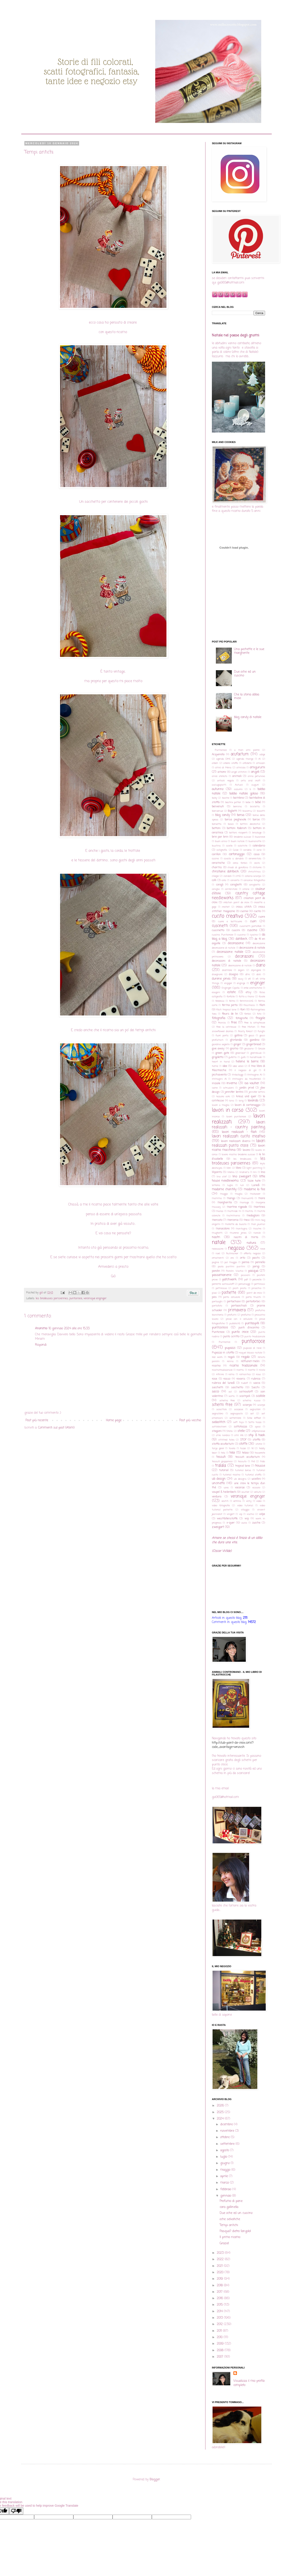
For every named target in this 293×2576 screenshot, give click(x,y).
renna (230, 1361)
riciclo (262, 1370)
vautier (245, 1492)
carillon (216, 854)
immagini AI (219, 1079)
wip (247, 1518)
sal (230, 1392)
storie (259, 1444)
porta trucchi (253, 1297)
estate (231, 992)
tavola (232, 1448)
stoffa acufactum (223, 1444)
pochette (229, 1292)
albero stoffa (230, 763)
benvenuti (218, 806)
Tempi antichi (229, 2225)
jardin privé (246, 1088)
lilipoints (217, 1172)
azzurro (238, 789)
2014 (220, 2311)
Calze (235, 850)
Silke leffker (254, 1418)
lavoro (246, 1150)
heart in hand (221, 1062)
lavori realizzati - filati (239, 1132)
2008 (221, 2350)
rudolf (244, 1383)
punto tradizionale (254, 1336)
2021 (220, 2266)
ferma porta (230, 1005)
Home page (113, 1420)
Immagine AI (254, 1075)
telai (232, 1452)
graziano (249, 1048)
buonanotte (254, 841)
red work (217, 1357)
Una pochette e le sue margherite (249, 651)
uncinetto (218, 1483)
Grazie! (224, 2243)
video (259, 1501)
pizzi (214, 1293)
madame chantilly (224, 1189)
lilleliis (230, 1172)
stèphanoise (258, 1431)
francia (222, 1023)
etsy (248, 992)
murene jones (238, 1233)
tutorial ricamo (231, 1475)
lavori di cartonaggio (247, 1105)
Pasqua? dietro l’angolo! (235, 2231)
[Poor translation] (16, 2511)
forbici (247, 1014)
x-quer (231, 1523)
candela (247, 850)
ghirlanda (236, 1040)
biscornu (247, 811)
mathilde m (234, 1211)
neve (262, 1249)
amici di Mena (223, 767)
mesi (247, 1220)
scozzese (238, 1409)
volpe (262, 1514)
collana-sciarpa (253, 876)
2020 (221, 2272)
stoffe (243, 1444)
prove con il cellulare (239, 1319)
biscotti (261, 811)
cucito (257, 911)
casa (257, 854)
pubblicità (234, 1323)
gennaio (226, 2196)
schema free (227, 1400)
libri (229, 1168)
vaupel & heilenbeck (224, 1492)
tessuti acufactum (247, 1457)
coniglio (216, 889)
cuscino (252, 930)
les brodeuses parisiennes (52, 1298)
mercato (217, 1220)
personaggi (244, 1284)
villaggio (245, 1510)
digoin (241, 970)
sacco (215, 1391)
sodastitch (218, 1422)
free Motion (248, 1027)
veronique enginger (95, 1298)
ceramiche (218, 863)
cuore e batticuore (230, 921)
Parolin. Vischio (234, 1271)
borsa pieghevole (235, 819)
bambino (238, 798)
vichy (249, 1501)
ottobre (225, 2137)
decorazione (236, 943)
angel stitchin (239, 772)
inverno (232, 1083)
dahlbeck (241, 939)
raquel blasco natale (250, 1353)
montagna (241, 1229)
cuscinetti (220, 926)
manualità (247, 1198)
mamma (217, 1198)
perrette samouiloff (223, 1284)
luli (242, 1185)
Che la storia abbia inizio (246, 696)
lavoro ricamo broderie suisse (238, 1154)
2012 (220, 2324)
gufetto (232, 1057)
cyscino (254, 935)
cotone (245, 889)
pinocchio (256, 1288)
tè (252, 1448)
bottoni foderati (237, 828)
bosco (231, 824)
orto (242, 1258)
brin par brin (220, 837)
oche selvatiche (230, 2219)
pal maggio (231, 1262)
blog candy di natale (247, 717)
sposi (258, 1427)
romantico (245, 1374)
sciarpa (247, 1405)
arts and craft (250, 780)
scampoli (244, 1396)
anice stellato (219, 776)
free (234, 1022)
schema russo (251, 1400)
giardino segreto (221, 1044)
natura (251, 1243)
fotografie (242, 1018)
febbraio (219, 1001)
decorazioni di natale (226, 961)
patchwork (229, 1279)
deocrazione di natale (240, 965)
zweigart (218, 1527)
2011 (220, 2331)
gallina (238, 1035)
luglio (230, 1185)
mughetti (217, 1233)
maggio (224, 1194)
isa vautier (251, 1083)
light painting (254, 1168)
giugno (225, 2163)
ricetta (240, 1370)
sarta (232, 1396)
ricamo (216, 1366)
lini (255, 1172)
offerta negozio (252, 1253)
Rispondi (41, 1345)
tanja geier (218, 1448)
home (215, 1066)
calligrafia (222, 850)
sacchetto (237, 1387)
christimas (254, 872)
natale (219, 1242)
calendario (259, 846)
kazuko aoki (223, 1096)
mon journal (258, 1224)
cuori (253, 921)
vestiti (225, 1501)
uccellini (256, 1479)
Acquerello (218, 754)
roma (231, 1374)
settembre (235, 1418)
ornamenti (218, 1258)
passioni (245, 1275)
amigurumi (257, 767)
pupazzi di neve (252, 1348)
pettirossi (259, 1284)
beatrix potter (233, 802)
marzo (219, 1211)
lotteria (216, 1185)
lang (241, 1101)
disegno (233, 974)
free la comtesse (226, 1027)
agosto (225, 2150)
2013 (220, 2318)
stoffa (256, 1440)
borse (256, 819)
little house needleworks (238, 1178)
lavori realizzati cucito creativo (238, 1136)
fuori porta (222, 1035)
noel (218, 1253)
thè (253, 1461)
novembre (227, 2131)
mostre (257, 1229)
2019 (220, 2279)
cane (259, 850)
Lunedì (256, 1185)
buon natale (237, 841)
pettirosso (221, 1288)
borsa (240, 815)
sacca (256, 1383)
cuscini (236, 930)
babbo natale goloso (243, 793)
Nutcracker (232, 1253)
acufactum (239, 754)
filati (262, 1005)
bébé (258, 802)
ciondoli (228, 876)
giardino (254, 1040)
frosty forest (245, 1031)
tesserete (260, 1453)
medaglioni (253, 1215)
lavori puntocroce (236, 1116)
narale (257, 1233)
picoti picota (239, 1288)
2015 (220, 2304)
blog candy (222, 815)
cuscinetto (218, 930)
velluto (257, 1492)
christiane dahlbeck (225, 871)
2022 (221, 2259)
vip (240, 1514)
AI (259, 759)
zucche (256, 1523)
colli (214, 880)
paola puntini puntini (231, 1266)
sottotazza (240, 1427)
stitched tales (226, 1440)
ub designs (240, 1479)
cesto (257, 863)
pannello (260, 1262)
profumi (231, 1315)
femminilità (246, 1001)
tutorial (224, 1470)
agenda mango (244, 759)
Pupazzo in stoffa (223, 1353)
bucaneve (260, 837)
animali (237, 776)
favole (262, 996)
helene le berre (247, 1061)
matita (249, 1211)
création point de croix (236, 902)
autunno (217, 789)
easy (240, 979)
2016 (220, 2298)
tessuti (221, 1457)
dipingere (256, 970)
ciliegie (215, 876)
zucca (244, 1523)
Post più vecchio (190, 1420)
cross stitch (244, 907)
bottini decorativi (250, 824)
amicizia (241, 767)
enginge (241, 983)
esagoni (216, 992)
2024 (221, 2118)
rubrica (255, 1379)
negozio (236, 1248)
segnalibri (255, 1409)
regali (231, 1357)
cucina (244, 911)
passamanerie (221, 1275)
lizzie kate (254, 1181)
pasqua (253, 1271)
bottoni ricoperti (238, 833)
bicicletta (255, 806)
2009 (221, 2343)
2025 (221, 2112)
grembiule (256, 1053)
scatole (260, 1396)
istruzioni (228, 1088)
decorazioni (244, 956)
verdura (216, 1497)
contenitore (231, 889)
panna (245, 1262)
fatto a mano (246, 996)
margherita (224, 1202)
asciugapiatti (219, 785)
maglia (238, 1194)
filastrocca (249, 1005)
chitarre (257, 867)
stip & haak (256, 1435)
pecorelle (257, 1279)
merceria (232, 1220)
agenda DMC (223, 759)
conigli (219, 885)
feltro (232, 1001)
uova (226, 1487)
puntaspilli (252, 1323)
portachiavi (234, 1301)
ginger (237, 1044)
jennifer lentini (234, 1092)
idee (225, 1066)
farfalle (231, 996)
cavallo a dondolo (233, 858)
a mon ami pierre (247, 750)
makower (255, 1194)
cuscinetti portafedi (251, 926)
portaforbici (253, 1301)
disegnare (217, 974)
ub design (219, 1479)
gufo (243, 1057)
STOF (243, 1440)
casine (215, 858)
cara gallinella (229, 2207)
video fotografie (221, 1505)
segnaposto (236, 1413)
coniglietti (236, 885)
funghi (261, 1031)
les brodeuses (242, 1159)
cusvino (241, 935)
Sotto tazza (255, 1422)
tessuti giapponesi (222, 1461)
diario (260, 965)
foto (259, 1014)
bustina (216, 846)
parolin (216, 1271)
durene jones (221, 978)
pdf (246, 1279)
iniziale (216, 1083)
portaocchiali (239, 1306)
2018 (220, 2285)
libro (238, 1168)
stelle (241, 1431)
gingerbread (253, 1044)
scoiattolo (221, 1409)
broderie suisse (242, 837)
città (238, 876)
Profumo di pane (231, 2201)
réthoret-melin (250, 1361)
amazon (260, 763)
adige (262, 754)
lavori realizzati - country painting (238, 1125)
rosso (226, 1379)
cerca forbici (240, 863)
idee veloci (238, 1066)
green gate (222, 1053)
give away (218, 1048)
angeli (255, 772)
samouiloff (246, 1392)
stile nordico (223, 1435)
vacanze (240, 1487)
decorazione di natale (252, 948)
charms (217, 867)
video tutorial (245, 1505)
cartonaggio (236, 854)
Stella (230, 1431)
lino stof (222, 1176)
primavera (237, 1310)
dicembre (227, 970)
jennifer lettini (257, 1092)
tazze (243, 1448)
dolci (258, 974)
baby (214, 798)
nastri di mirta (246, 1237)
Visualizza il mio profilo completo (249, 2383)
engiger (228, 983)
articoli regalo (225, 780)
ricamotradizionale (222, 1370)
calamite (242, 846)
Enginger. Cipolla (231, 988)
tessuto (242, 1461)
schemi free (222, 1404)
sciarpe (261, 1405)
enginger (257, 983)
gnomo (234, 1048)
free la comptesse (254, 1023)
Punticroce (218, 1332)
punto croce (240, 1332)
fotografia (218, 1018)
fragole (260, 1018)
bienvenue (217, 811)
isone (215, 1088)
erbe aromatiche (253, 988)
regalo (245, 1357)
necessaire (217, 1249)
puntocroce (75, 1298)
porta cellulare (231, 1297)
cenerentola (255, 858)
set (252, 1413)
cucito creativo (227, 916)
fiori (242, 1009)
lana (231, 1101)
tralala (220, 1465)
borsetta (216, 824)
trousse (260, 1466)
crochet (226, 907)
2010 (220, 2337)
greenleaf (240, 1053)
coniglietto (254, 885)
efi (249, 979)
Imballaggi (237, 1075)
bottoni (216, 828)
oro (232, 1258)
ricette (251, 1370)
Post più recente (36, 1420)
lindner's (244, 1172)
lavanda (253, 1100)
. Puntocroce (219, 750)
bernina (237, 806)
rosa (258, 1374)
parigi (256, 1266)
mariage (244, 1202)
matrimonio (233, 1215)
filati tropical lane (226, 1009)
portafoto (217, 1306)
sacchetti (217, 1387)
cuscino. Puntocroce (222, 935)
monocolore (223, 1229)
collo (224, 880)
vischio (250, 1514)
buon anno (221, 841)
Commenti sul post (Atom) (56, 1427)
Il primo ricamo (230, 2237)
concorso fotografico (254, 880)
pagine (215, 1262)
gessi (251, 1035)
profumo (246, 1315)
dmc (247, 974)
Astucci (239, 785)
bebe (248, 802)
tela (223, 1453)
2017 (220, 2292)
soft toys (238, 1422)
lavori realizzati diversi (235, 1141)
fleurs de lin (230, 1014)
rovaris (240, 1379)
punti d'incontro (248, 1328)
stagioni (217, 1431)
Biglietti (232, 811)
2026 (221, 2105)
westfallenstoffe (227, 1518)
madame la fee (254, 1189)
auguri (255, 785)
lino (263, 1172)
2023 (221, 2253)
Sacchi (256, 1387)
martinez (259, 1207)
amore (222, 772)
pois (214, 1297)
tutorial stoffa (253, 1475)
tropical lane (242, 1466)
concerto (234, 880)
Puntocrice (224, 1342)
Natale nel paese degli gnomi (235, 335)
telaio (245, 1453)
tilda (262, 1461)
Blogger (155, 2479)
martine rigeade (237, 1207)
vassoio (256, 1487)
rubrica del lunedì (223, 1383)
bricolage (257, 833)
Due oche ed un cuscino (245, 674)
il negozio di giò (245, 1070)
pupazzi (230, 1348)
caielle (229, 846)
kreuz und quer (246, 1096)
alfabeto (247, 763)
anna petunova (256, 776)
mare (261, 1198)
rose (214, 1379)
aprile (224, 2176)
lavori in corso (227, 1110)
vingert (230, 1514)
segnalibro (217, 1413)
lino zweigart (241, 1176)
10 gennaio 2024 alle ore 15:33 (69, 1328)
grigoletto (217, 1057)
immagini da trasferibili (246, 1079)
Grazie (261, 1048)
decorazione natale (230, 952)
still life (238, 1435)
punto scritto (231, 1336)
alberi (215, 763)
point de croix (254, 1293)
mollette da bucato (236, 1224)
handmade (256, 1057)
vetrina (237, 1501)
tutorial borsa (243, 1470)
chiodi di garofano (238, 867)
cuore (261, 917)
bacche (225, 798)
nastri (216, 1237)
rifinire (220, 1374)
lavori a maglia (220, 1105)
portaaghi (217, 1301)
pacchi (256, 1258)
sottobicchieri (219, 1427)
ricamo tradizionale (243, 1365)
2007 (220, 2357)
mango (231, 1198)
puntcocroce (220, 1327)
